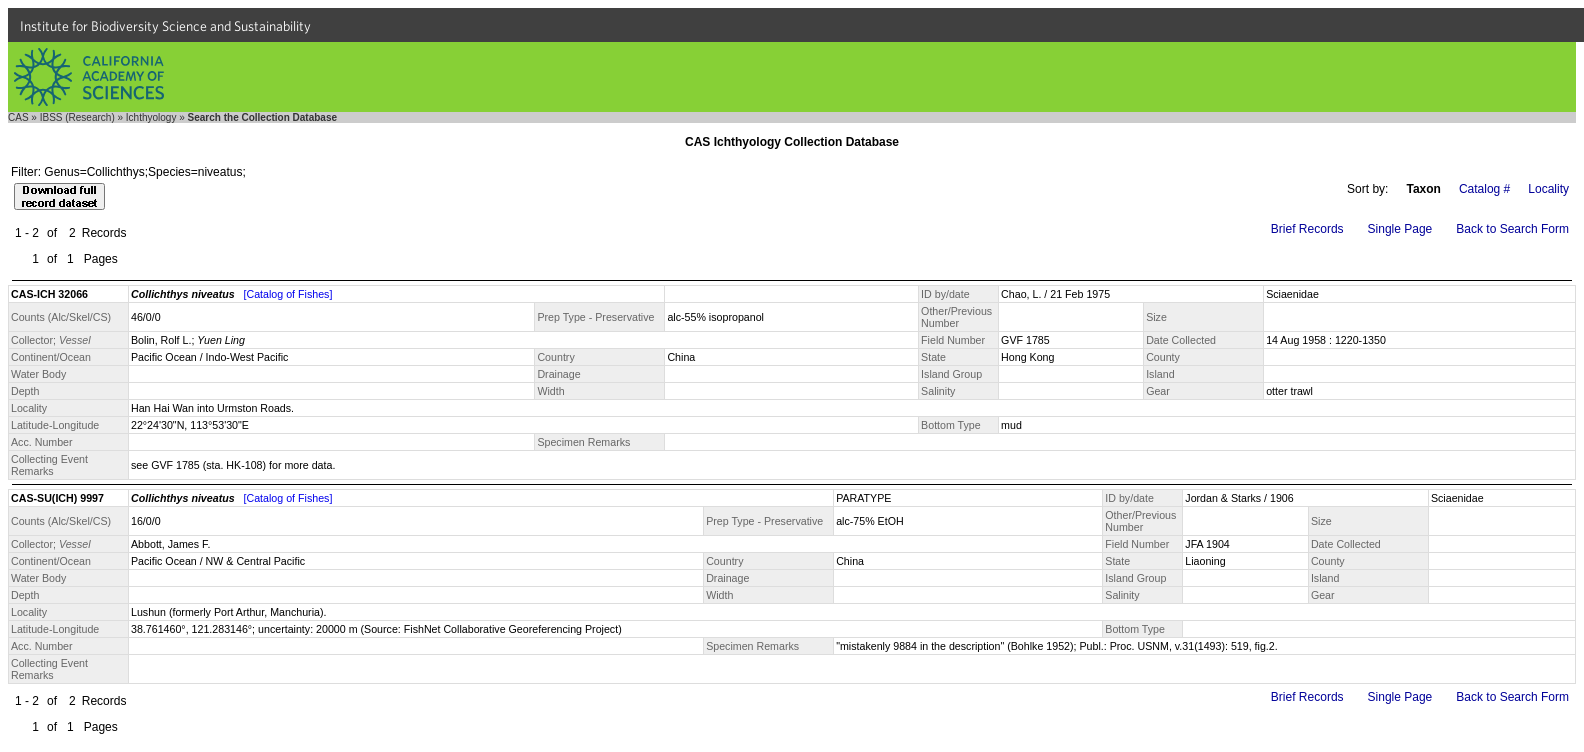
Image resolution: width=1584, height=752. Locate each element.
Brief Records (1307, 229)
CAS (18, 117)
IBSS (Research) (77, 117)
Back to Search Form (1512, 229)
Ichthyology (151, 117)
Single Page (1400, 229)
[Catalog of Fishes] (288, 294)
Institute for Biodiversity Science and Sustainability (165, 26)
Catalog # (1484, 189)
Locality (1548, 189)
